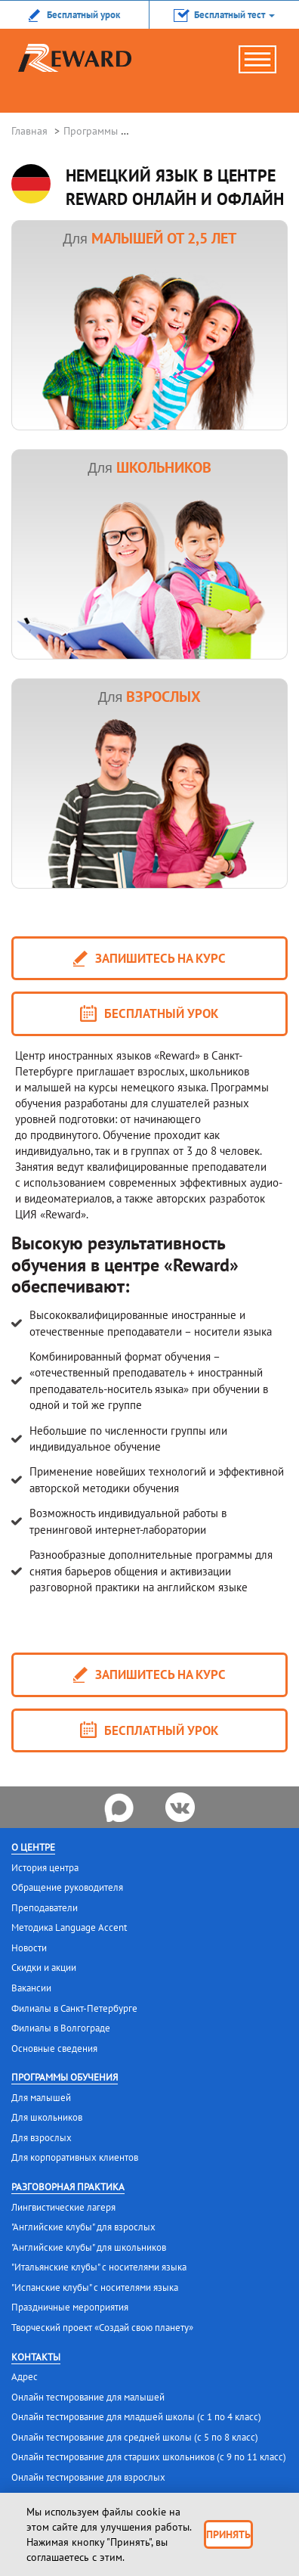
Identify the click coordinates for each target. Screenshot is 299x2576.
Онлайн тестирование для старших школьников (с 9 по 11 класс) (148, 2456)
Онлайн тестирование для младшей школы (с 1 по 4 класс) (136, 2416)
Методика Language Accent (69, 1927)
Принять (228, 2534)
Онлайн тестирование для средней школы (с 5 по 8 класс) (134, 2437)
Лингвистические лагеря (63, 2207)
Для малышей (41, 2097)
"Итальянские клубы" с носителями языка (98, 2267)
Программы (90, 131)
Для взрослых (41, 2137)
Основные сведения (54, 2048)
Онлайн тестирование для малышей (88, 2397)
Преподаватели (44, 1907)
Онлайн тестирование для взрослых (88, 2477)
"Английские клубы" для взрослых (83, 2227)
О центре (33, 1847)
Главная (29, 131)
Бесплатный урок (149, 1014)
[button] (224, 14)
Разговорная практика (68, 2186)
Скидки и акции (43, 1967)
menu (265, 65)
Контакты (35, 2357)
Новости (29, 1947)
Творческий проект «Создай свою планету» (102, 2327)
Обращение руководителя (67, 1887)
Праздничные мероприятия (69, 2307)
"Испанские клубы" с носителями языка (94, 2287)
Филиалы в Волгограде (60, 2028)
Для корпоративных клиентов (74, 2157)
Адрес (24, 2376)
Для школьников (46, 2117)
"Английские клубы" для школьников (88, 2247)
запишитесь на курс (149, 958)
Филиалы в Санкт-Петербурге (74, 2008)
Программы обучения (64, 2077)
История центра (45, 1867)
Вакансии (31, 1988)
